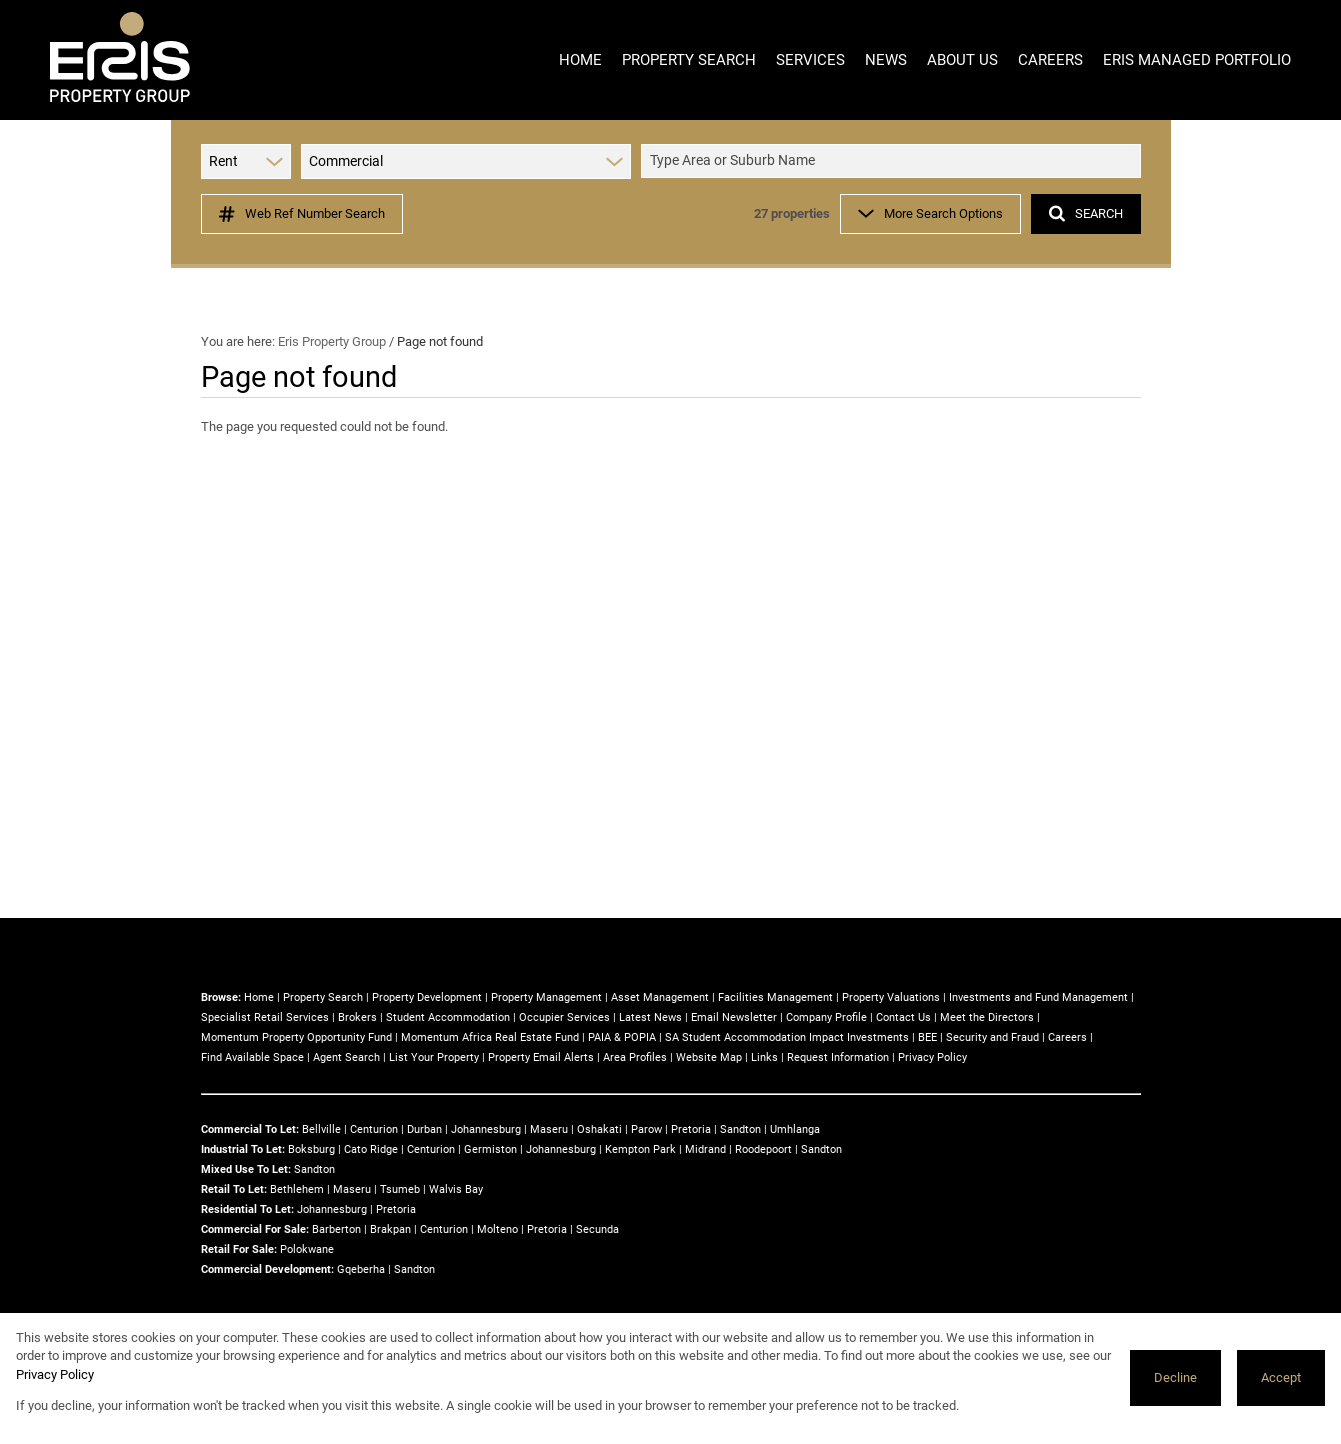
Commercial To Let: (250, 1129)
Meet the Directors (987, 1017)
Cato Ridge (371, 1149)
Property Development (427, 997)
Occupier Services (564, 1017)
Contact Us (903, 1017)
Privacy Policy (932, 1057)
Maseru (549, 1129)
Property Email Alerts (541, 1057)
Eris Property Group (332, 341)
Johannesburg (486, 1129)
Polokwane (307, 1249)
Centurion (374, 1129)
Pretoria (691, 1129)
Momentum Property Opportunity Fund (296, 1037)
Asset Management (660, 997)
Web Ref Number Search (302, 214)
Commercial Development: (267, 1269)
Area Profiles (635, 1057)
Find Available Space (252, 1057)
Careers (1067, 1037)
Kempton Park (640, 1149)
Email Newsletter (734, 1017)
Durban (424, 1129)
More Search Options (930, 213)
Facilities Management (775, 997)
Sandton (740, 1129)
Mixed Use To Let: (246, 1169)
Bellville (321, 1129)
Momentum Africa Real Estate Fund (490, 1037)
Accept (1281, 1377)
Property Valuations (891, 997)
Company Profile (826, 1017)
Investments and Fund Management (1038, 997)
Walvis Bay (456, 1189)
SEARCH (1086, 213)
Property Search (323, 997)
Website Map (709, 1057)
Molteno (497, 1229)
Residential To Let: (247, 1209)
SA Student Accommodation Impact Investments (787, 1037)
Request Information (838, 1057)
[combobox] (894, 161)
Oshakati (599, 1129)
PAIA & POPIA (622, 1037)
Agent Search (346, 1057)
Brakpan (390, 1229)
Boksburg (311, 1149)
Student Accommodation (448, 1017)
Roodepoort (763, 1149)
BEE (927, 1037)
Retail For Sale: (239, 1249)
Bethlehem (297, 1189)
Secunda (597, 1229)
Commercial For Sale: (255, 1229)
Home (259, 997)
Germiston (490, 1149)
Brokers (357, 1017)
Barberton (336, 1229)
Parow (646, 1129)
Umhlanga (795, 1129)
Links (764, 1057)
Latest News (650, 1017)
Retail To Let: (234, 1189)
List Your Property (434, 1057)
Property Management (546, 997)
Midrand (705, 1149)
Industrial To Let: (243, 1149)
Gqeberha (361, 1269)
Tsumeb (400, 1189)
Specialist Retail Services (265, 1017)
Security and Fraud (992, 1037)
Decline (1175, 1377)
